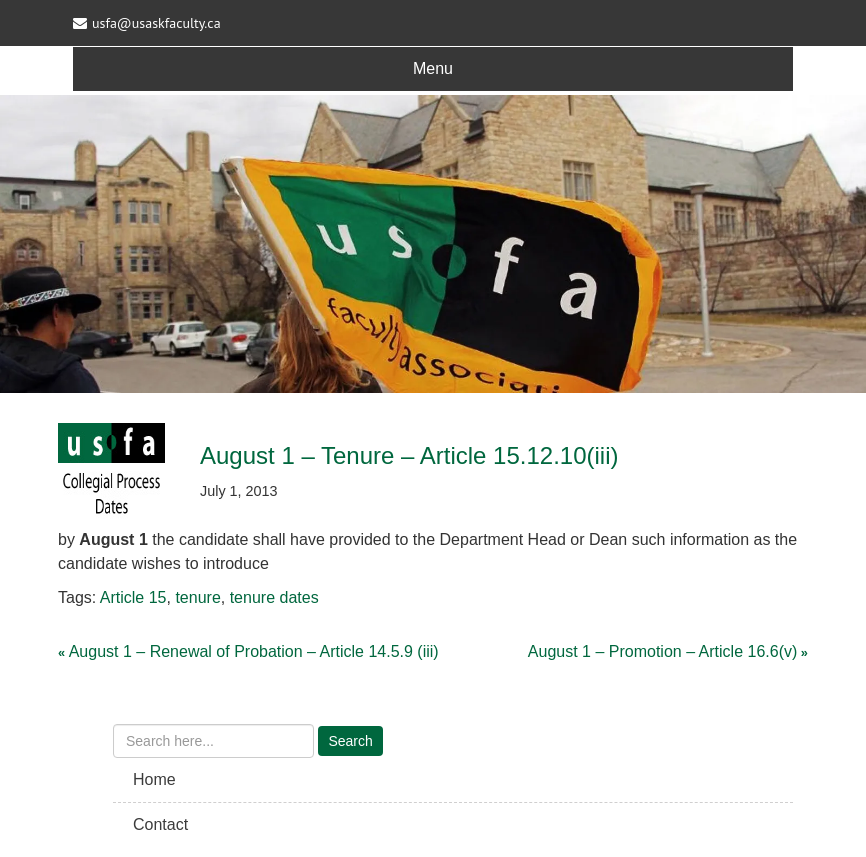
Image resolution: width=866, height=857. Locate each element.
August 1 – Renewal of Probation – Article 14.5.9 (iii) (254, 651)
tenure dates (274, 597)
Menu (433, 68)
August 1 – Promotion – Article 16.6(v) (662, 651)
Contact (160, 824)
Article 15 (133, 597)
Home (154, 779)
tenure (197, 597)
